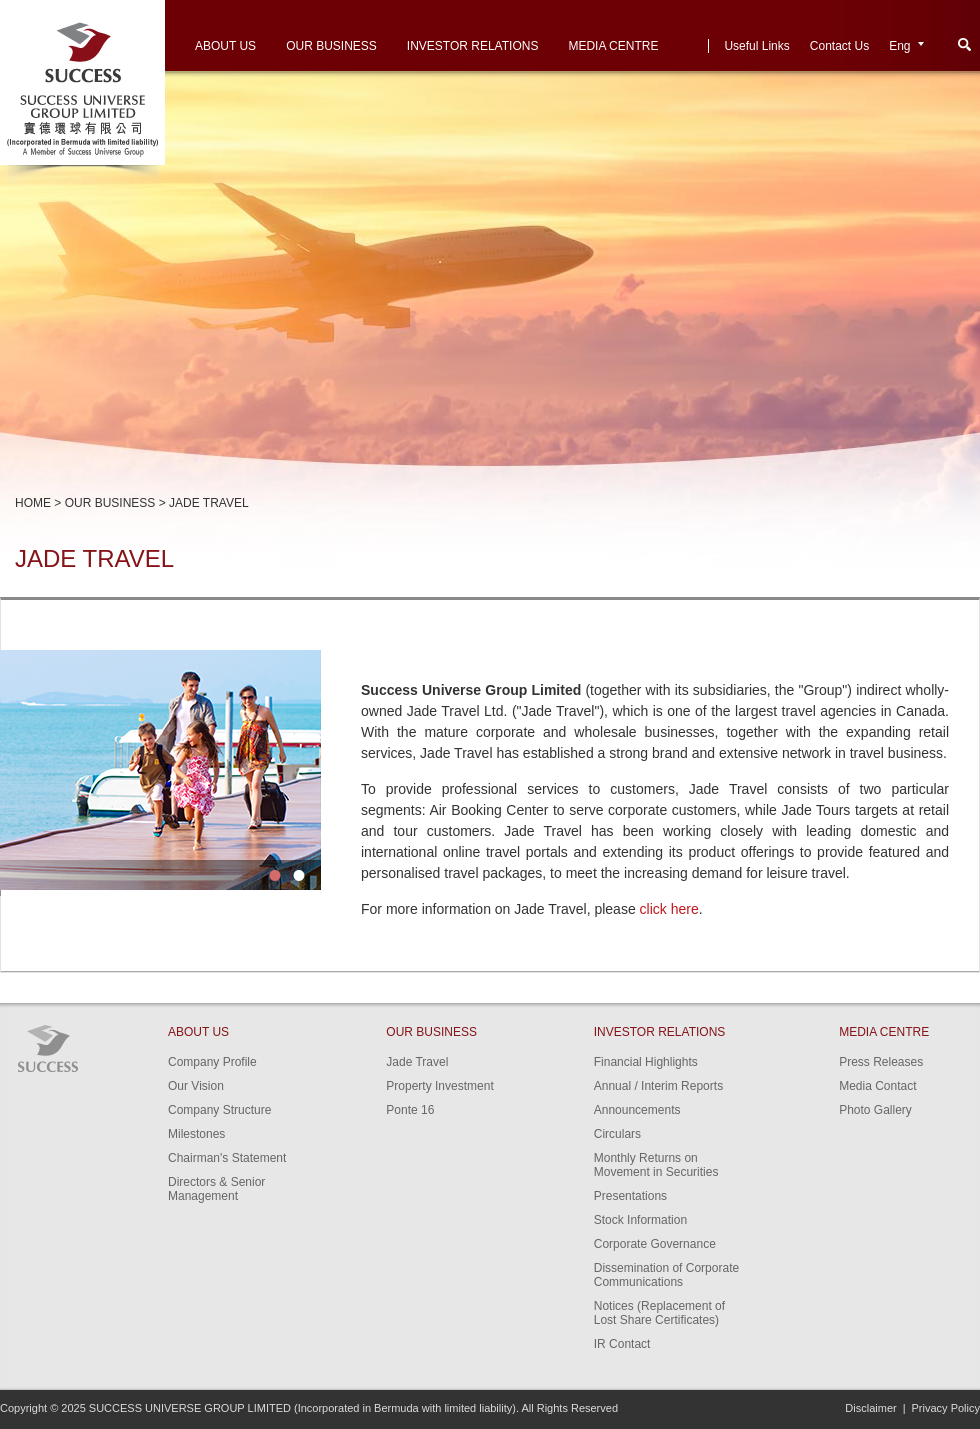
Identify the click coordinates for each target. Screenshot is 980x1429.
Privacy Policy (946, 1408)
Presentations (630, 1196)
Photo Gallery (875, 1110)
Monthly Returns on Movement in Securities (656, 1165)
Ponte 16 (410, 1110)
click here (669, 909)
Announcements (637, 1110)
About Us (225, 46)
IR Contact (622, 1344)
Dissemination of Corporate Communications (666, 1275)
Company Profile (212, 1062)
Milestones (196, 1134)
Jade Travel (417, 1062)
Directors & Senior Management (216, 1189)
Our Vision (196, 1086)
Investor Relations (473, 46)
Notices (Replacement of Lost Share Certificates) (659, 1313)
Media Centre (613, 46)
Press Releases (881, 1062)
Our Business (331, 46)
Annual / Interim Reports (658, 1086)
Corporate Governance (655, 1244)
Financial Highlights (646, 1062)
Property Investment (439, 1086)
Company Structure (219, 1110)
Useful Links (756, 46)
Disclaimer (870, 1408)
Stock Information (640, 1220)
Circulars (617, 1134)
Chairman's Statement (227, 1158)
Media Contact (877, 1086)
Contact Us (839, 46)
